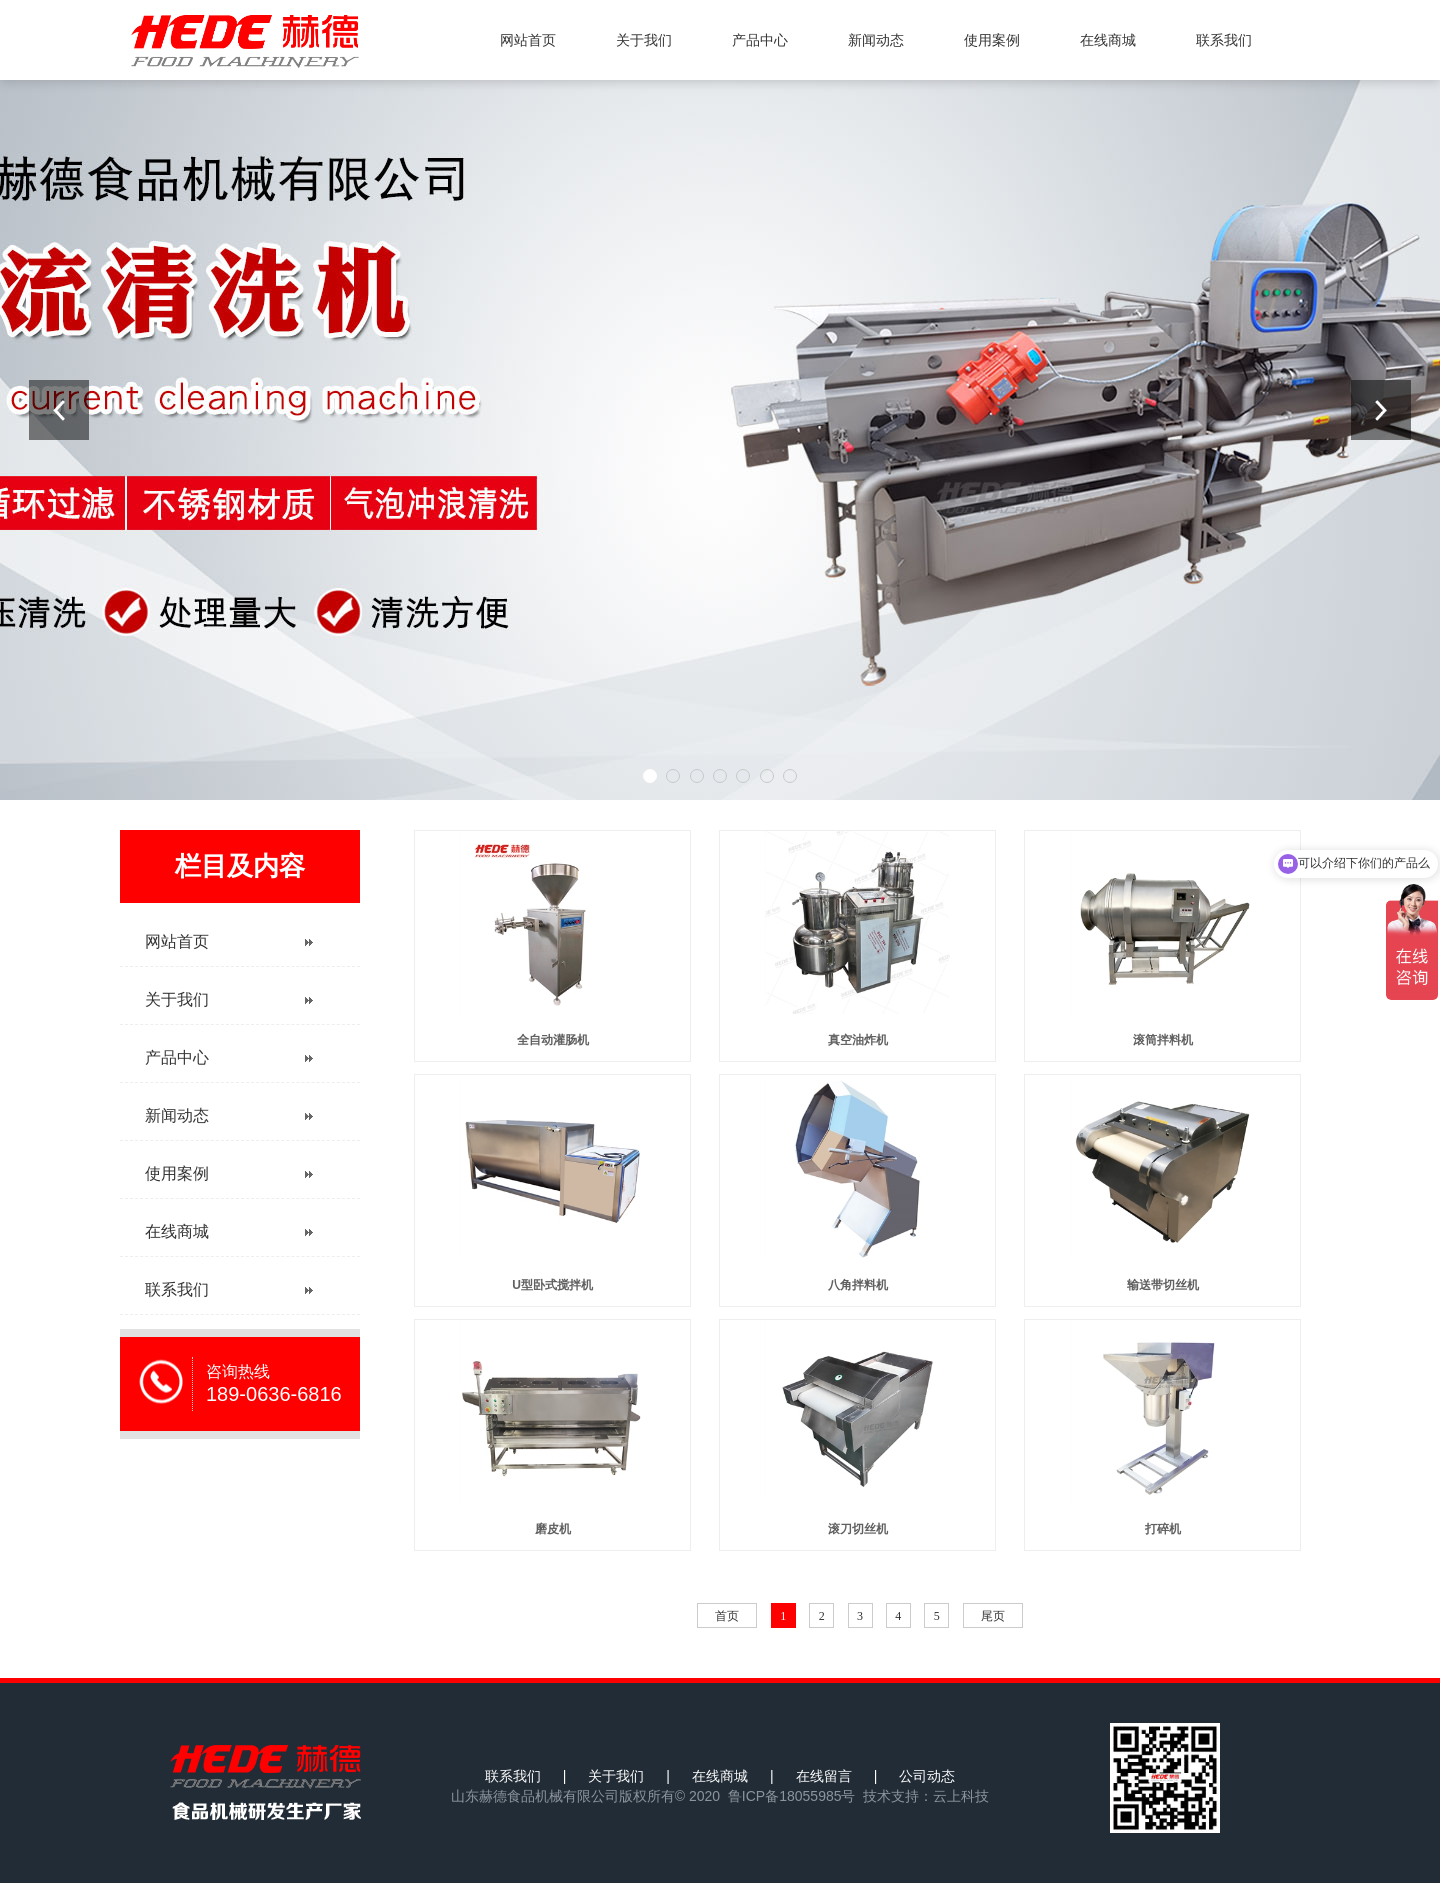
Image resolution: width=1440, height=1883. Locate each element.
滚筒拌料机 (1163, 1040)
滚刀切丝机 (858, 1529)
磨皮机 (553, 1529)
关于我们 (644, 40)
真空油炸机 (858, 1040)
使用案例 (992, 40)
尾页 (993, 1616)
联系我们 (1224, 40)
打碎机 (1163, 1529)
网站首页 (528, 40)
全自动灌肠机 (553, 1040)
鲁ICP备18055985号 (792, 1796)
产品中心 (760, 40)
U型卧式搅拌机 (552, 1285)
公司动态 (927, 1776)
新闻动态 (876, 40)
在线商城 (1108, 40)
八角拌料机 (858, 1285)
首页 (727, 1616)
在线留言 (824, 1776)
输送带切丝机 (1163, 1285)
